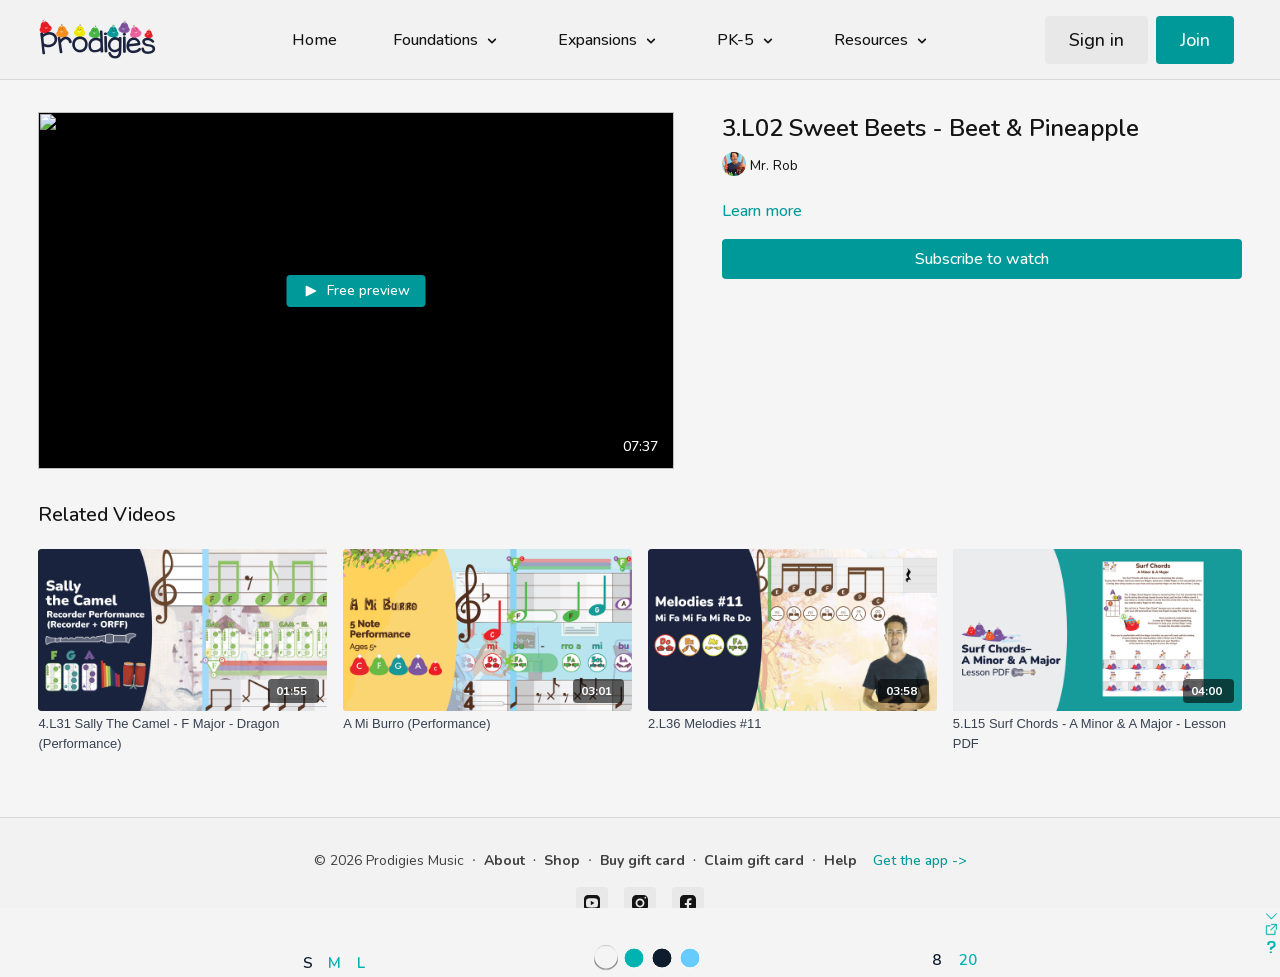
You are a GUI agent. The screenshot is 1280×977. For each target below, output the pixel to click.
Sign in (1096, 40)
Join (1195, 40)
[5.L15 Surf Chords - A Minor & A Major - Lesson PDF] (1097, 733)
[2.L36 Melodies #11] (792, 724)
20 (968, 959)
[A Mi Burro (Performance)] (487, 724)
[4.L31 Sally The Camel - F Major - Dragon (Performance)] (182, 733)
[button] (338, 904)
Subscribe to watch (982, 259)
